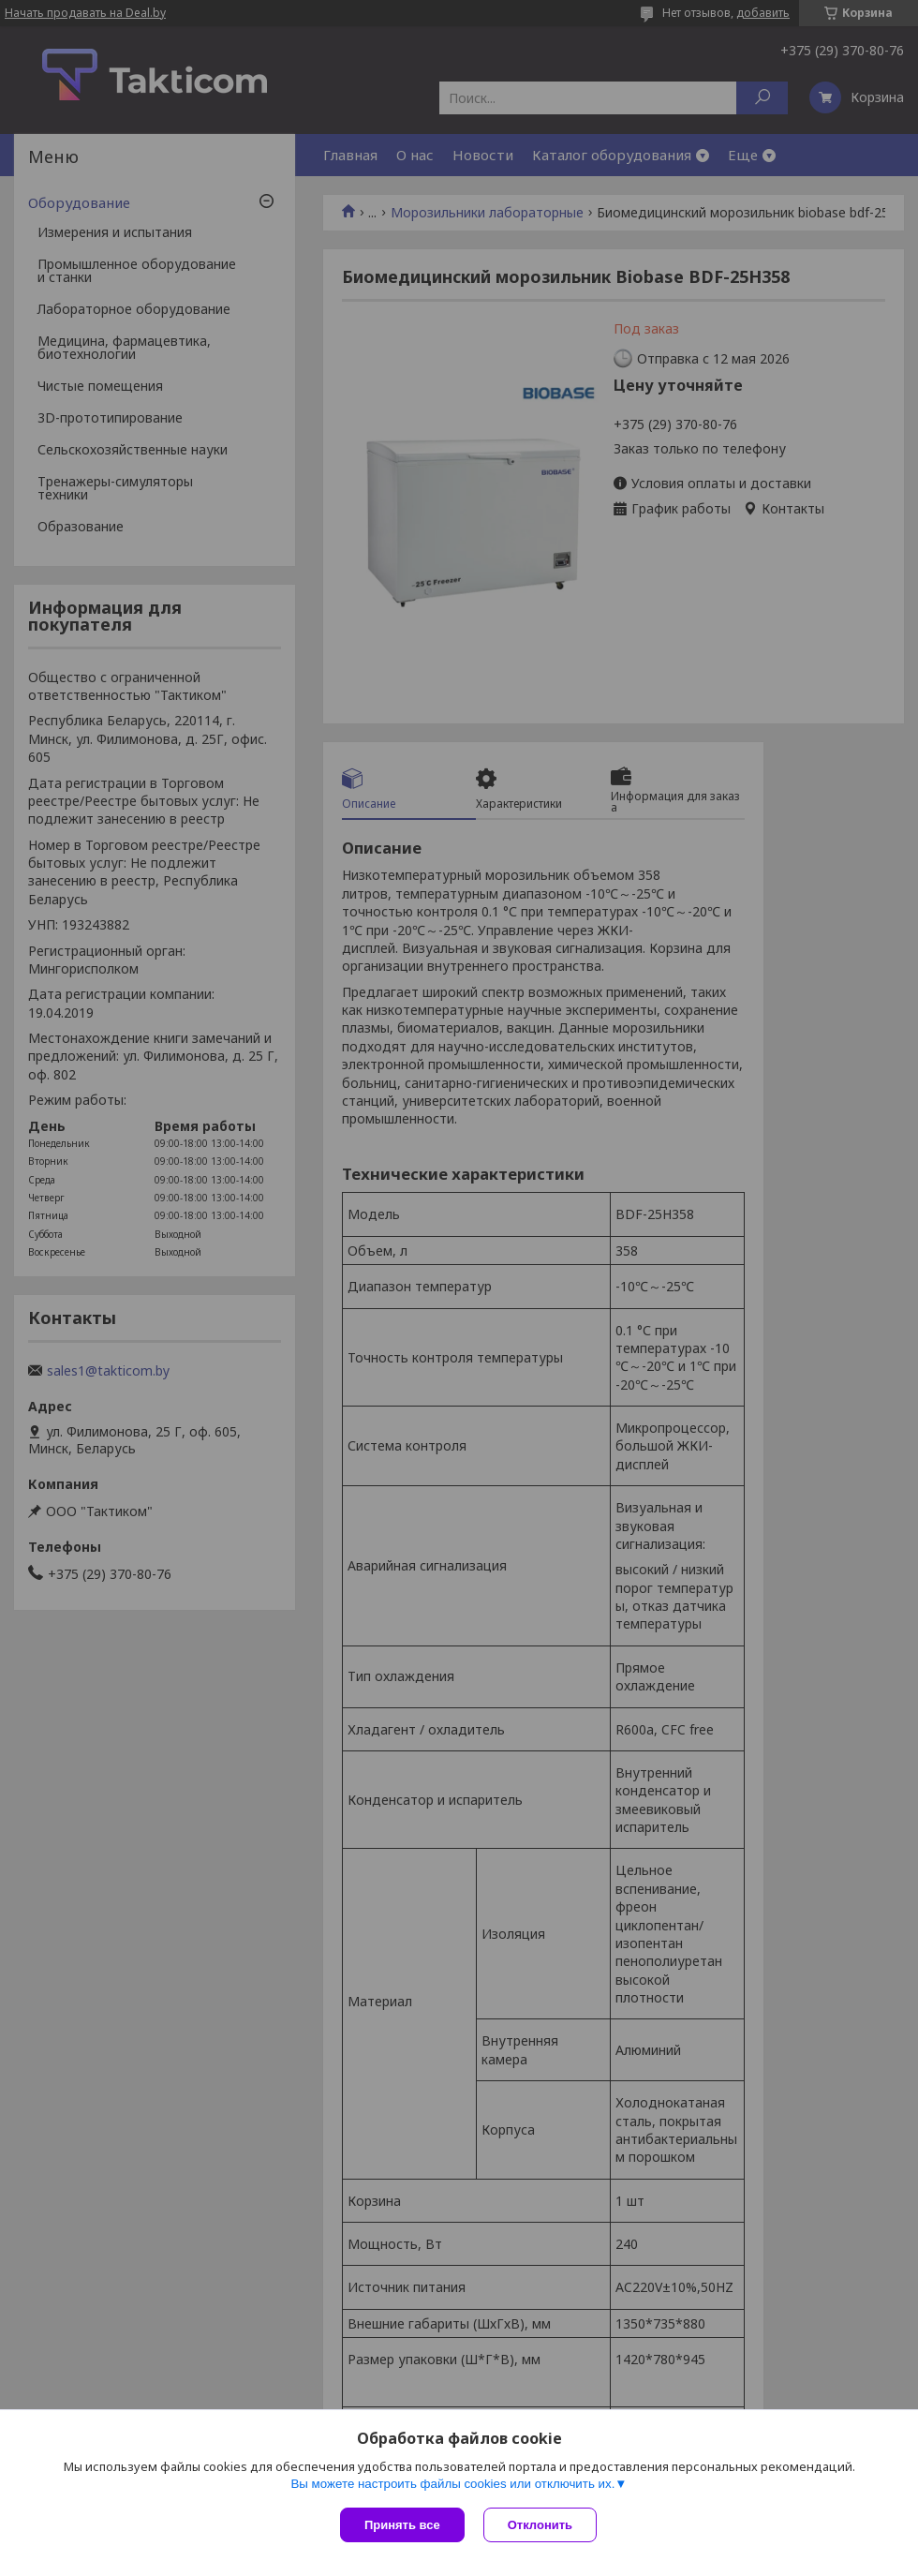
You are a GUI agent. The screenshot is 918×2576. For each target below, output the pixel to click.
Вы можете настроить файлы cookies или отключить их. (452, 2484)
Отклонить (540, 2525)
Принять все (402, 2525)
